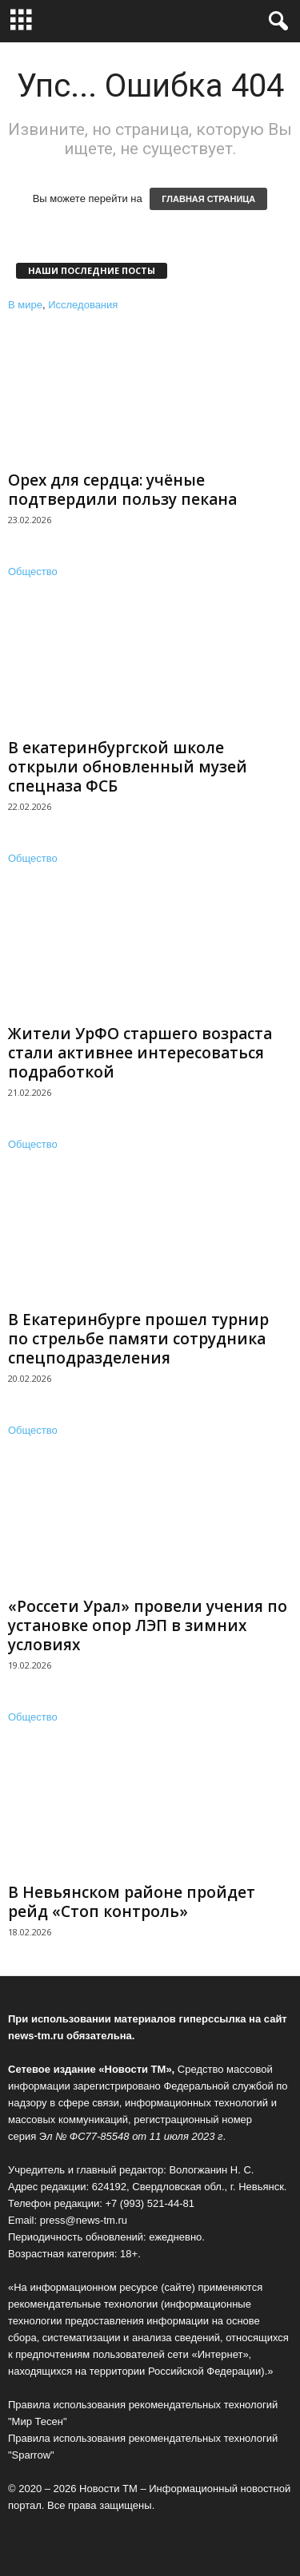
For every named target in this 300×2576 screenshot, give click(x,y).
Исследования (83, 305)
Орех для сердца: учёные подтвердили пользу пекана (122, 490)
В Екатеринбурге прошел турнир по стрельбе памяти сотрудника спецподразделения (138, 1338)
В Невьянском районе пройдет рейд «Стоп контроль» (131, 1902)
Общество (33, 572)
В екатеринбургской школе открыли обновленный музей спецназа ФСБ (127, 766)
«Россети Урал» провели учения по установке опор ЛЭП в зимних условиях (147, 1625)
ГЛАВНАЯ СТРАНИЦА (208, 199)
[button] (275, 21)
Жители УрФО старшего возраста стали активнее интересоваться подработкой (140, 1052)
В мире (25, 305)
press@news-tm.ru (83, 2220)
